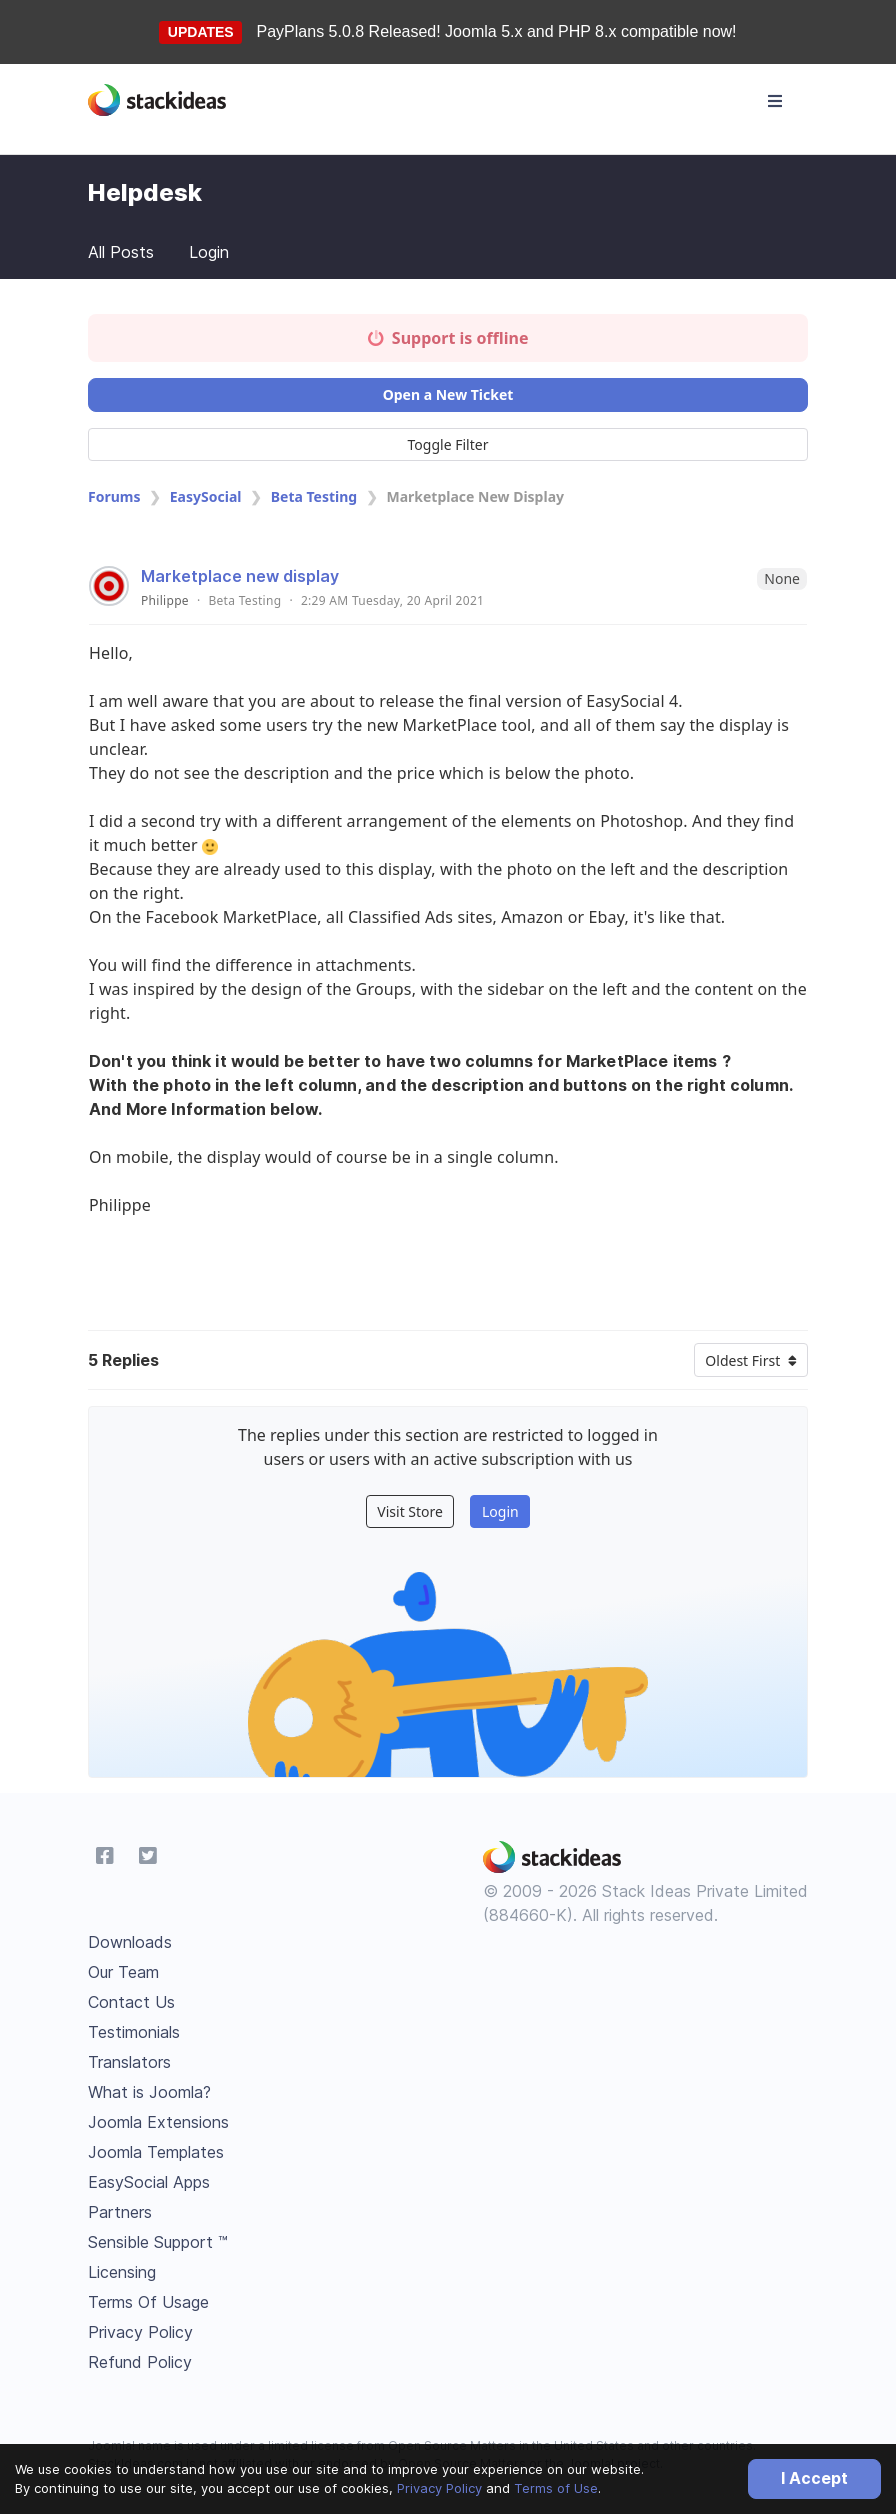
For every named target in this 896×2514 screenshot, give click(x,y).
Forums (114, 496)
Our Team (123, 1972)
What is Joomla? (149, 2092)
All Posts (121, 252)
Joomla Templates (156, 2152)
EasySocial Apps (149, 2182)
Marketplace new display (240, 576)
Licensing (122, 2272)
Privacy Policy (439, 2488)
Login (209, 252)
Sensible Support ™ (158, 2242)
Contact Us (131, 2002)
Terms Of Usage (148, 2302)
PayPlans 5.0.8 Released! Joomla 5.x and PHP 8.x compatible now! (497, 31)
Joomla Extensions (158, 2122)
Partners (120, 2212)
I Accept (814, 2478)
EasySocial (206, 496)
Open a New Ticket (448, 394)
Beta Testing (314, 496)
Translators (129, 2062)
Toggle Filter (448, 444)
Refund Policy (140, 2362)
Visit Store (410, 1511)
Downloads (130, 1942)
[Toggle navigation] (775, 101)
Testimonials (134, 2032)
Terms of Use (556, 2488)
